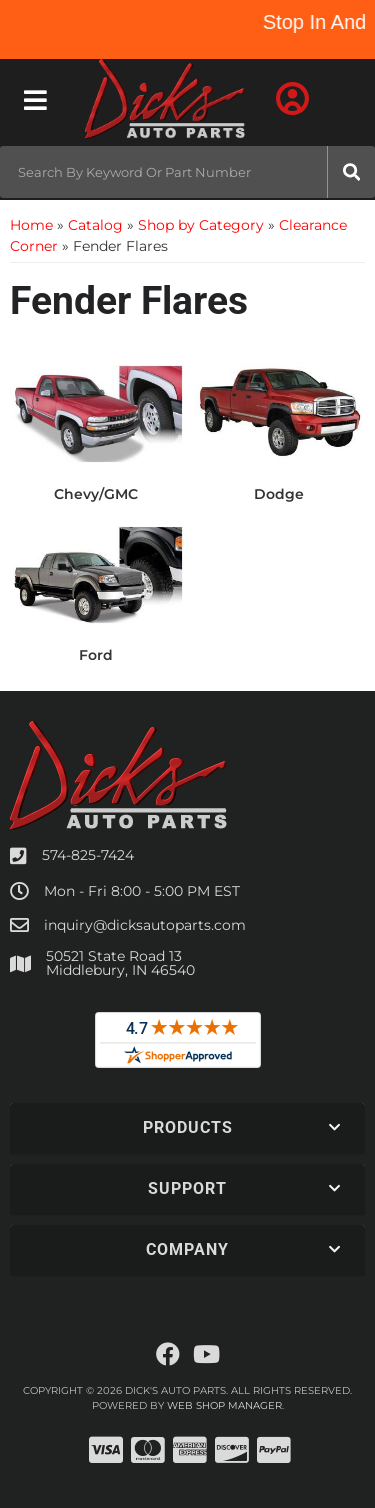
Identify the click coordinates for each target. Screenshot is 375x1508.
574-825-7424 (88, 855)
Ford (96, 655)
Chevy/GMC (96, 494)
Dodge (279, 494)
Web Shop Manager (224, 1405)
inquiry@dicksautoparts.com (145, 925)
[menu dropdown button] (35, 100)
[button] (187, 172)
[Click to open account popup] (292, 100)
